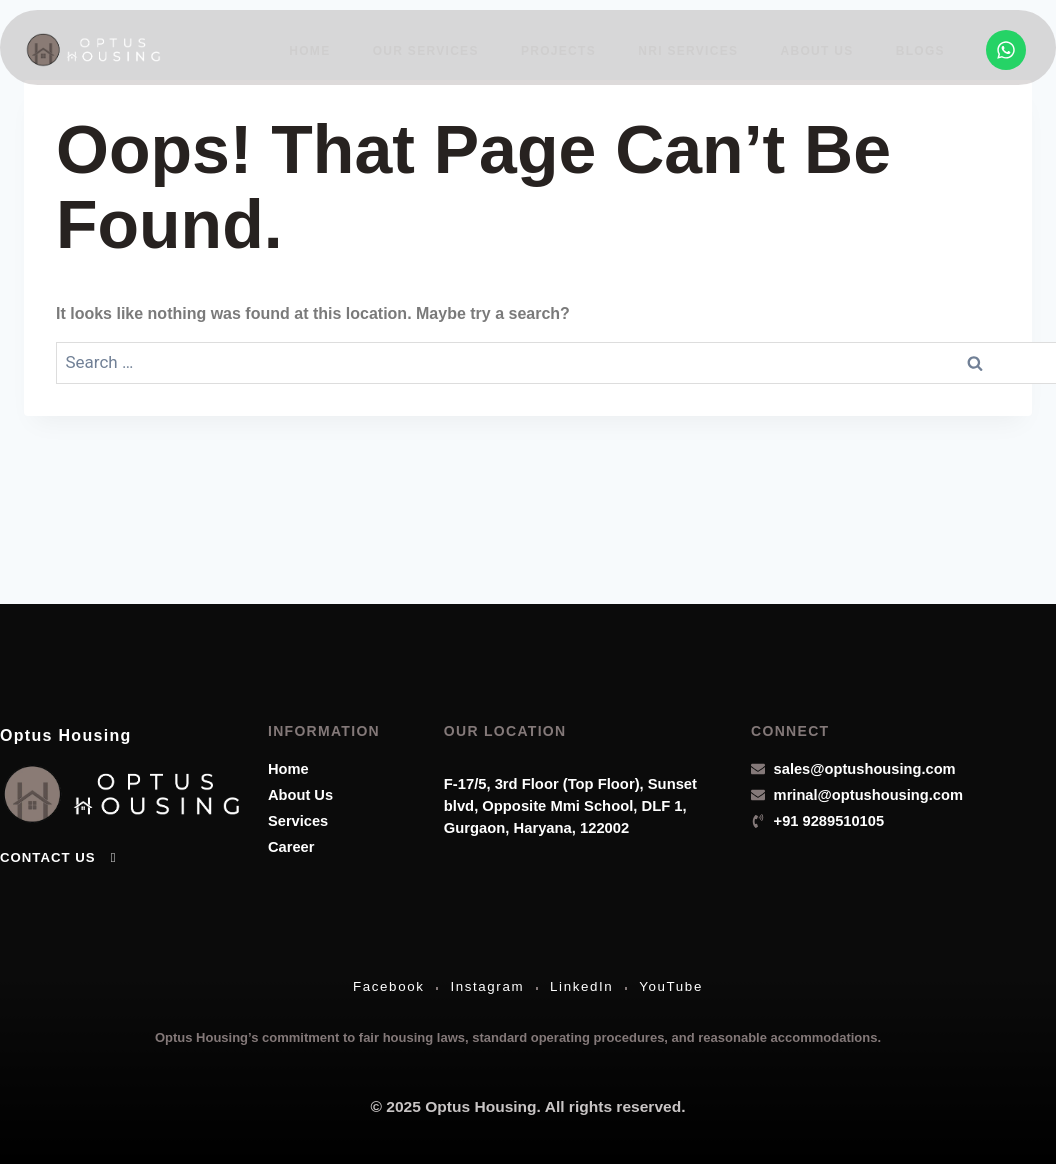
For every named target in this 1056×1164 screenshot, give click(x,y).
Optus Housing (80, 727)
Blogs (921, 49)
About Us (820, 49)
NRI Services (694, 49)
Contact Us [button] (60, 851)
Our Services (436, 49)
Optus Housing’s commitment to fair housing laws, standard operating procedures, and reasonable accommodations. (518, 1035)
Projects (566, 49)
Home (321, 49)
